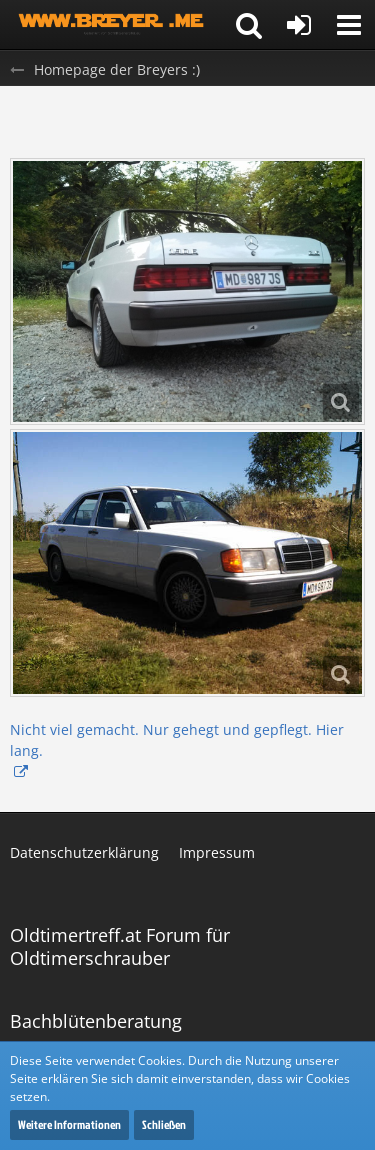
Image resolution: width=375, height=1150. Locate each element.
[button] (349, 25)
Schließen (164, 1124)
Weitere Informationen (69, 1124)
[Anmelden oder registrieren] (299, 25)
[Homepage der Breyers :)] (112, 25)
